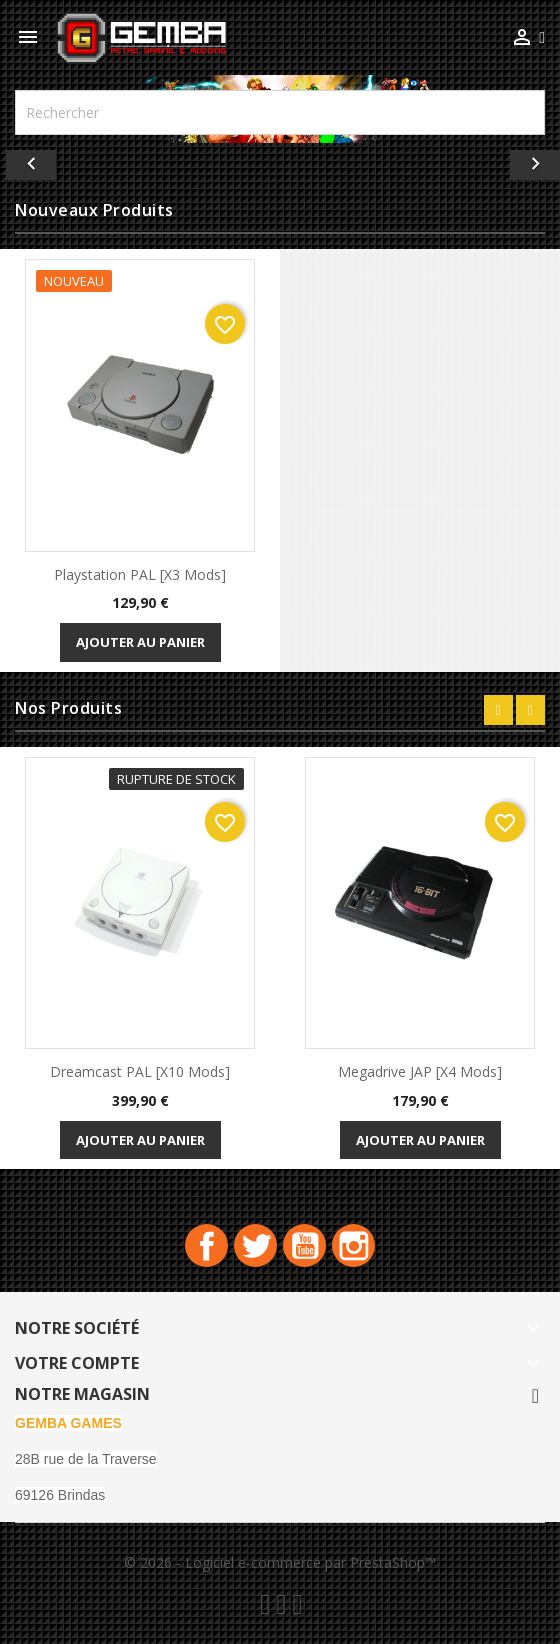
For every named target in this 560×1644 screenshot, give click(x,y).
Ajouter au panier (140, 642)
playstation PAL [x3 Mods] (140, 574)
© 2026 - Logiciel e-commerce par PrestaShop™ (280, 1562)
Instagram (353, 1245)
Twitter (255, 1245)
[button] (42, 160)
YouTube (304, 1245)
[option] (280, 160)
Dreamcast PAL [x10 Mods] (140, 1071)
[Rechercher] (280, 112)
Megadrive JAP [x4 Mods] (420, 1071)
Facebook (206, 1245)
